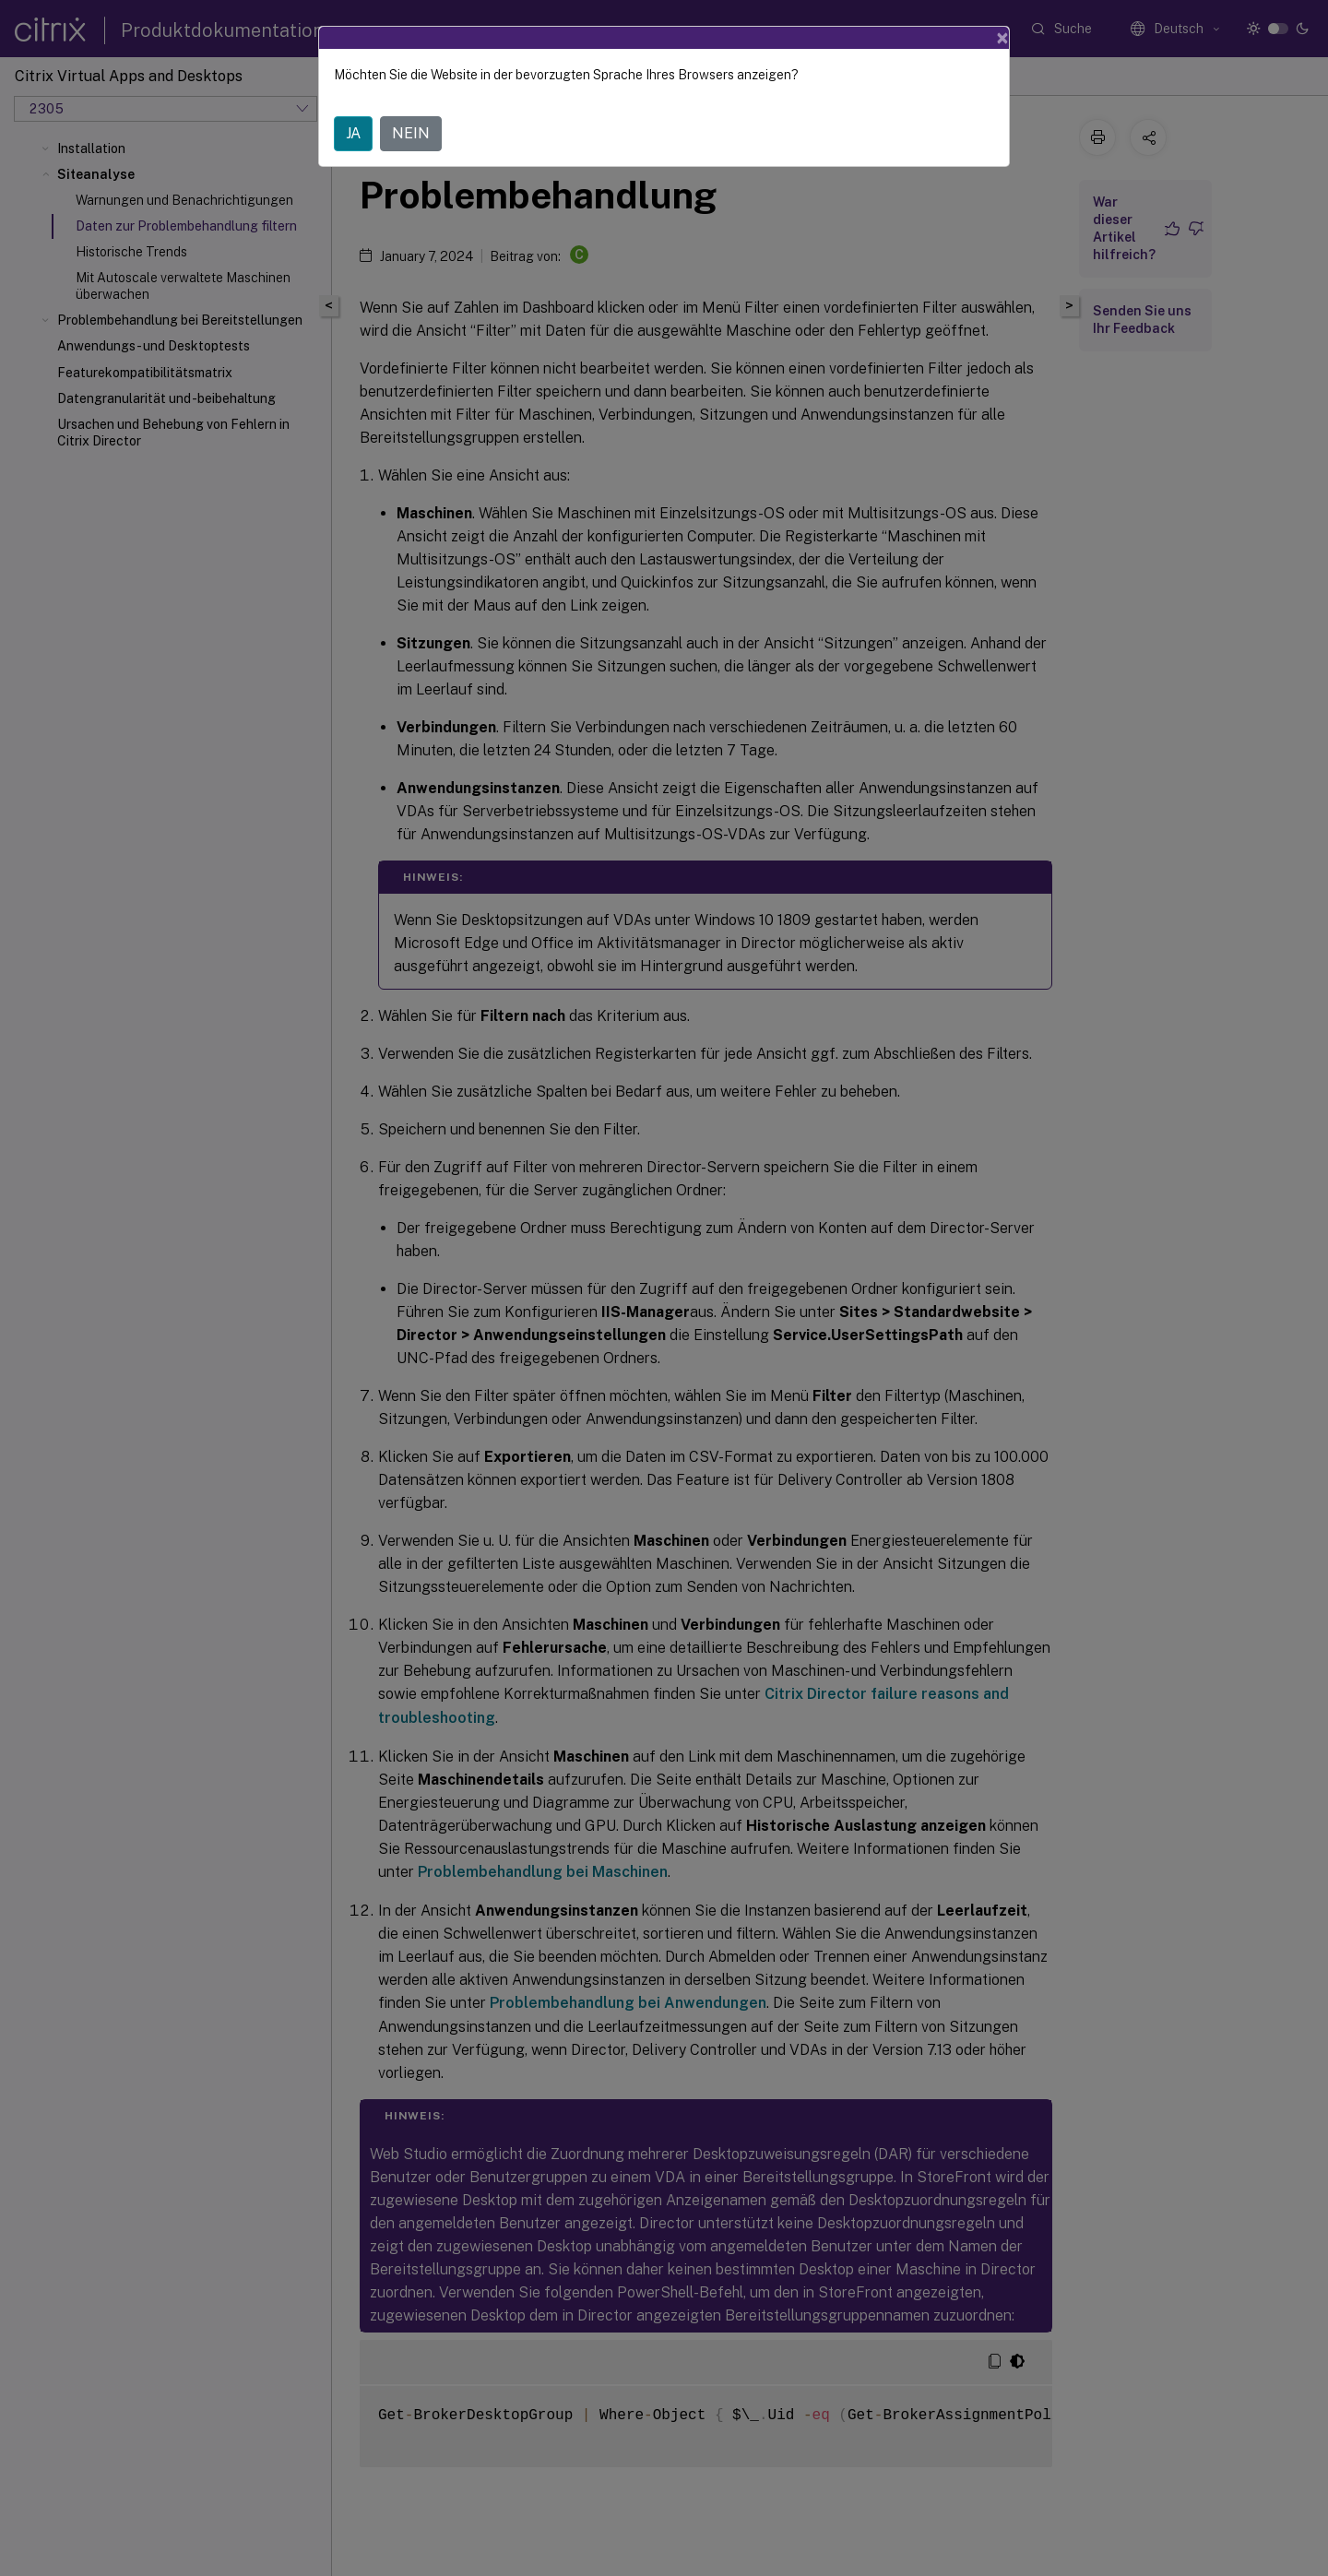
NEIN (411, 133)
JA (353, 133)
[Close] (1002, 38)
